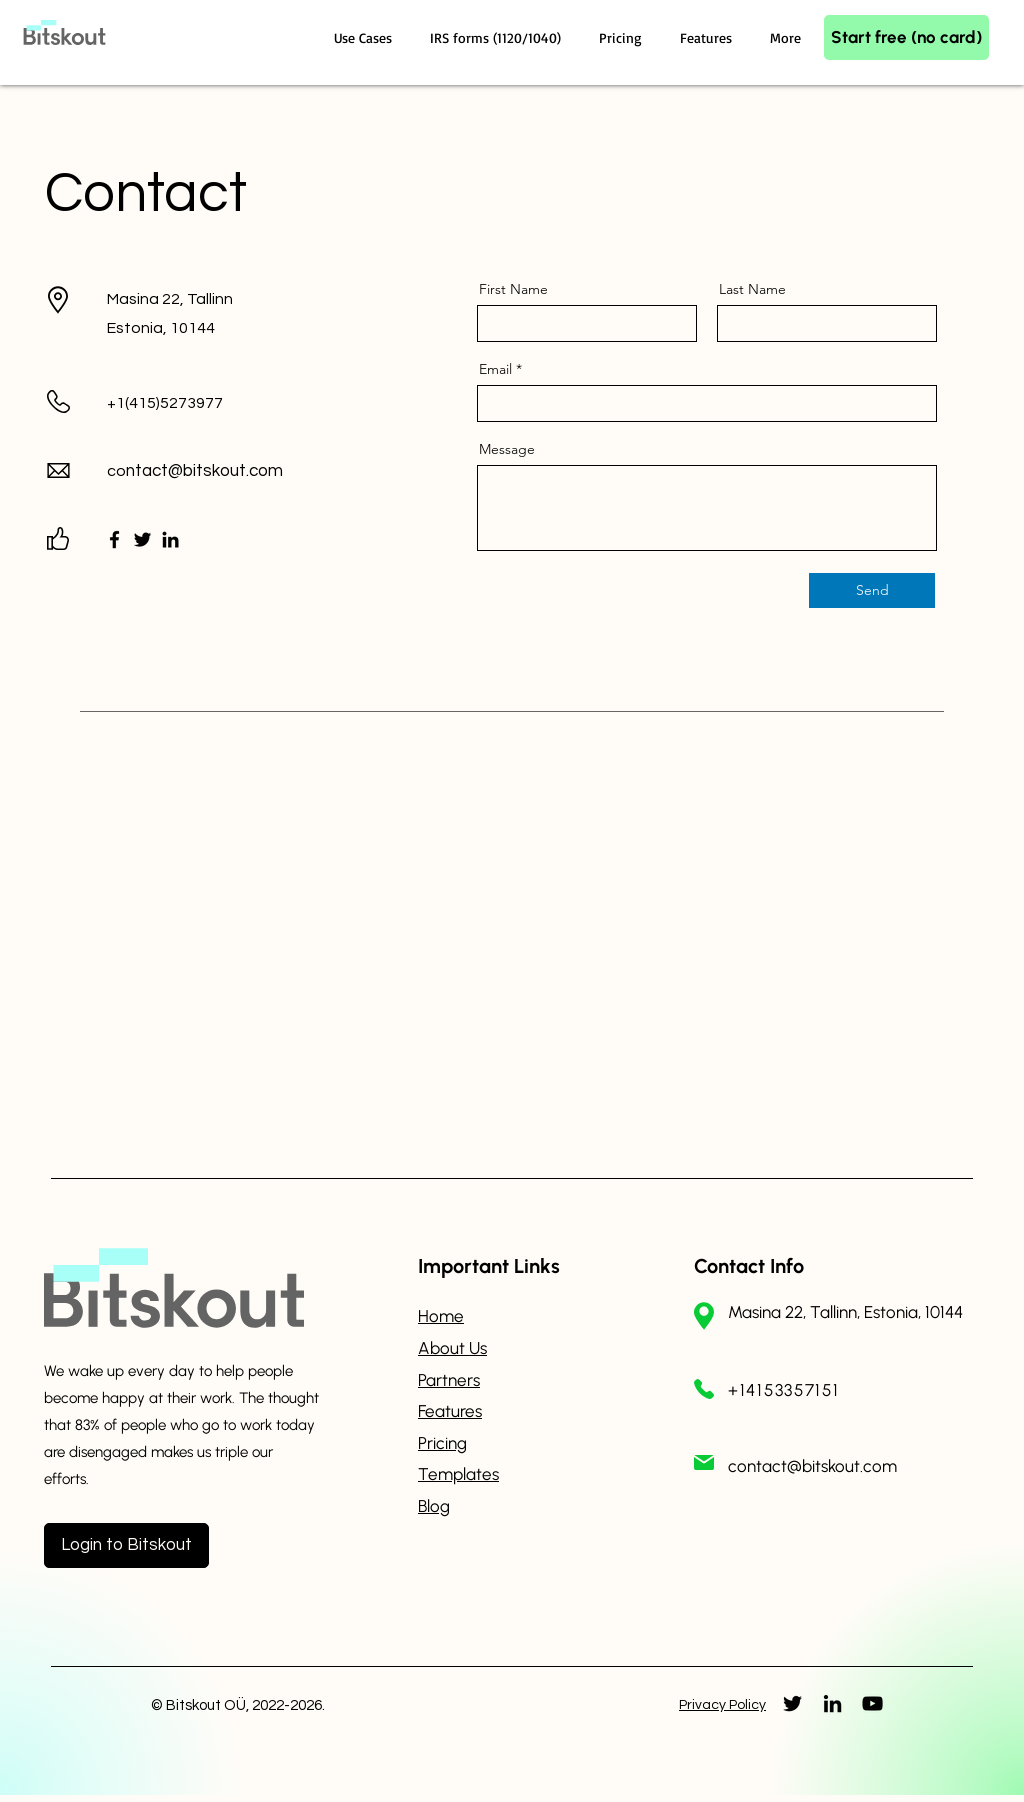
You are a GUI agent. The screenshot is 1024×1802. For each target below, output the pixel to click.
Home (441, 1316)
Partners (449, 1380)
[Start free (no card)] (906, 37)
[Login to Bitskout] (126, 1545)
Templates (458, 1474)
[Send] (872, 590)
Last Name (752, 289)
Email (495, 369)
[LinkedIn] (170, 539)
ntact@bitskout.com (204, 471)
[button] (367, 37)
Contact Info (749, 1266)
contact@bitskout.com (812, 1466)
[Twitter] (142, 539)
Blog (434, 1506)
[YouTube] (872, 1703)
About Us (452, 1348)
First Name (513, 289)
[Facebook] (114, 539)
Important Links (489, 1266)
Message (507, 449)
